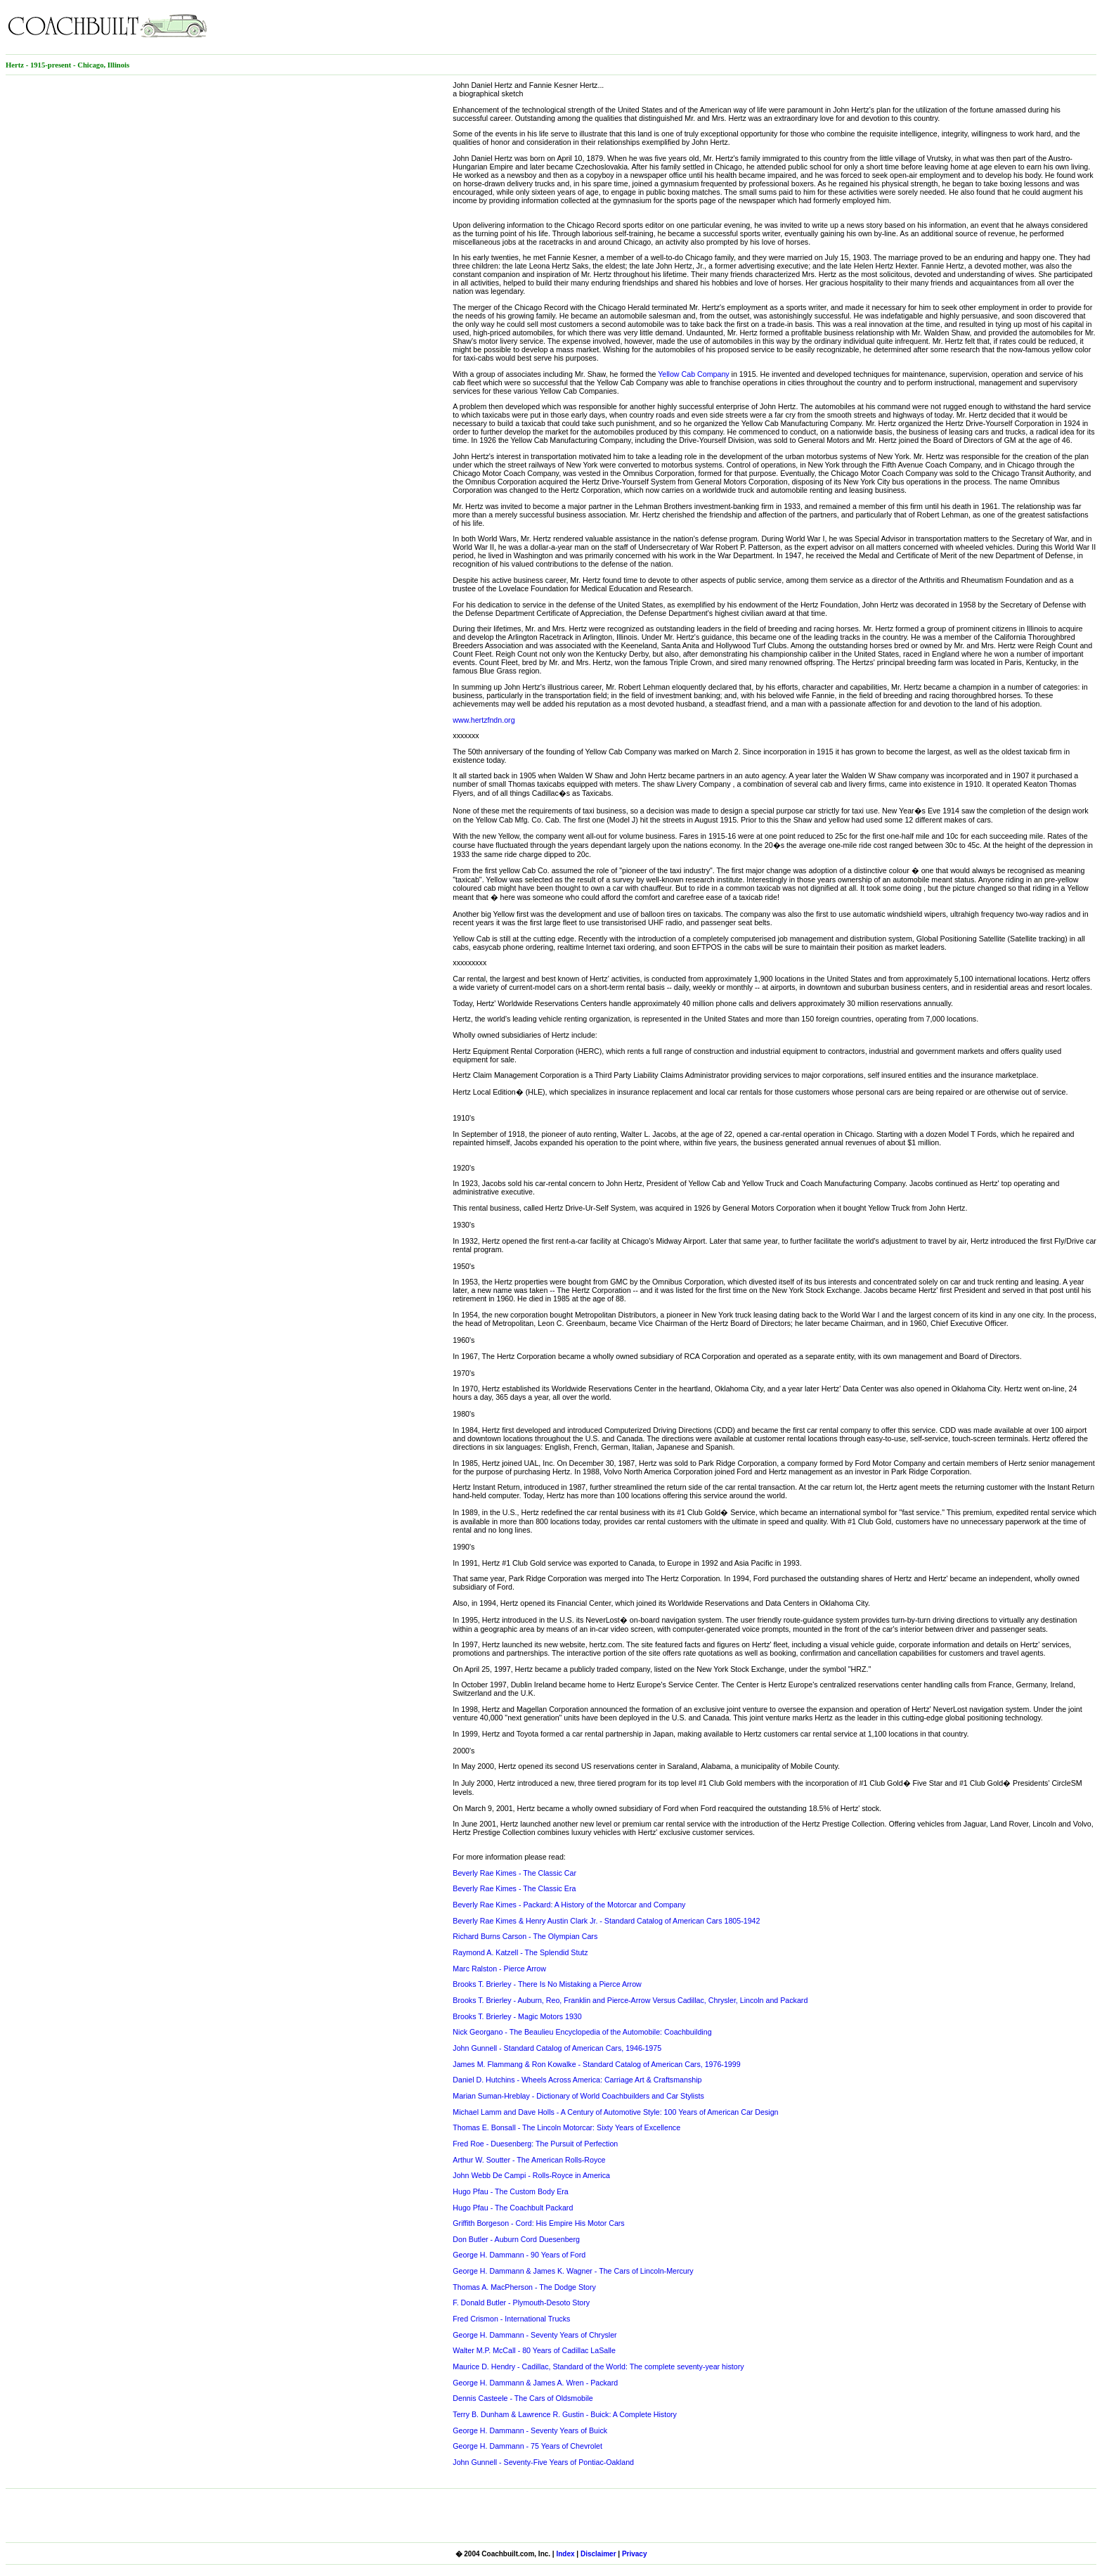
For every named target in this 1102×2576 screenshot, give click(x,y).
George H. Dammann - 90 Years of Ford (519, 2254)
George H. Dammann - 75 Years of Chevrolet (527, 2446)
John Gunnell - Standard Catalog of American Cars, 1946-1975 (557, 2048)
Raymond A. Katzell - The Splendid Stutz (520, 1952)
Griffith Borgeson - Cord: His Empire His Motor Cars (538, 2223)
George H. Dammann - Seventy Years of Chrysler (534, 2335)
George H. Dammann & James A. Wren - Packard (535, 2382)
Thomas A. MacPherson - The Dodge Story (524, 2287)
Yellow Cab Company (694, 374)
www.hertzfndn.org (483, 720)
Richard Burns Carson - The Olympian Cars (525, 1936)
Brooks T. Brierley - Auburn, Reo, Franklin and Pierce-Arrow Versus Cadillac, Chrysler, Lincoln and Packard (630, 2000)
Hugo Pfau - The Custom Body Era (510, 2191)
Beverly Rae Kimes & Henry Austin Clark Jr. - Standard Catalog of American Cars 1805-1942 (606, 1921)
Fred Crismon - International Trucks (511, 2318)
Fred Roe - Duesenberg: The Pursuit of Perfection (535, 2143)
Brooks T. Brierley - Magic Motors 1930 (517, 2016)
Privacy (634, 2554)
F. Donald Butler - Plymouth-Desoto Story (521, 2302)
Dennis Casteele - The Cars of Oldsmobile (522, 2398)
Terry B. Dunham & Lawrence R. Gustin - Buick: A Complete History (565, 2414)
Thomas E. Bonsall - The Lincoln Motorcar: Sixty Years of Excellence (566, 2127)
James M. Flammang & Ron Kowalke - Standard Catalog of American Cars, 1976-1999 (596, 2064)
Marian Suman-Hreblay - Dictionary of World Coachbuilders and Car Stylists (578, 2096)
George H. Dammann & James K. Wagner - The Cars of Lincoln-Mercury (573, 2271)
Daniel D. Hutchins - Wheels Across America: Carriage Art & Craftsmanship (577, 2079)
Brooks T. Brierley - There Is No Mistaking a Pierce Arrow (547, 1984)
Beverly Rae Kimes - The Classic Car (514, 1873)
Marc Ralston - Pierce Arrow (499, 1968)
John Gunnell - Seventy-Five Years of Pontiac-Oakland (543, 2462)
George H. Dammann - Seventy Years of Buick (530, 2430)
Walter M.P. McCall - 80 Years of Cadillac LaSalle (534, 2350)
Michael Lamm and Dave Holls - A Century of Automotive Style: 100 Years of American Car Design (615, 2112)
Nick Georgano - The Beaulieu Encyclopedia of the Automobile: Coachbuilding (582, 2032)
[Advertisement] (931, 27)
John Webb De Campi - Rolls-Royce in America (531, 2175)
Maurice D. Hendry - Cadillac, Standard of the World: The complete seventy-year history (598, 2366)
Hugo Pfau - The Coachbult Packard (513, 2207)
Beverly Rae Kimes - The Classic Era (514, 1888)
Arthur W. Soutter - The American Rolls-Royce (529, 2160)
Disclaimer (598, 2554)
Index (565, 2554)
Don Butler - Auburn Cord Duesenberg (516, 2239)
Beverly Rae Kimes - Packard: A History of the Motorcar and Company (569, 1904)
